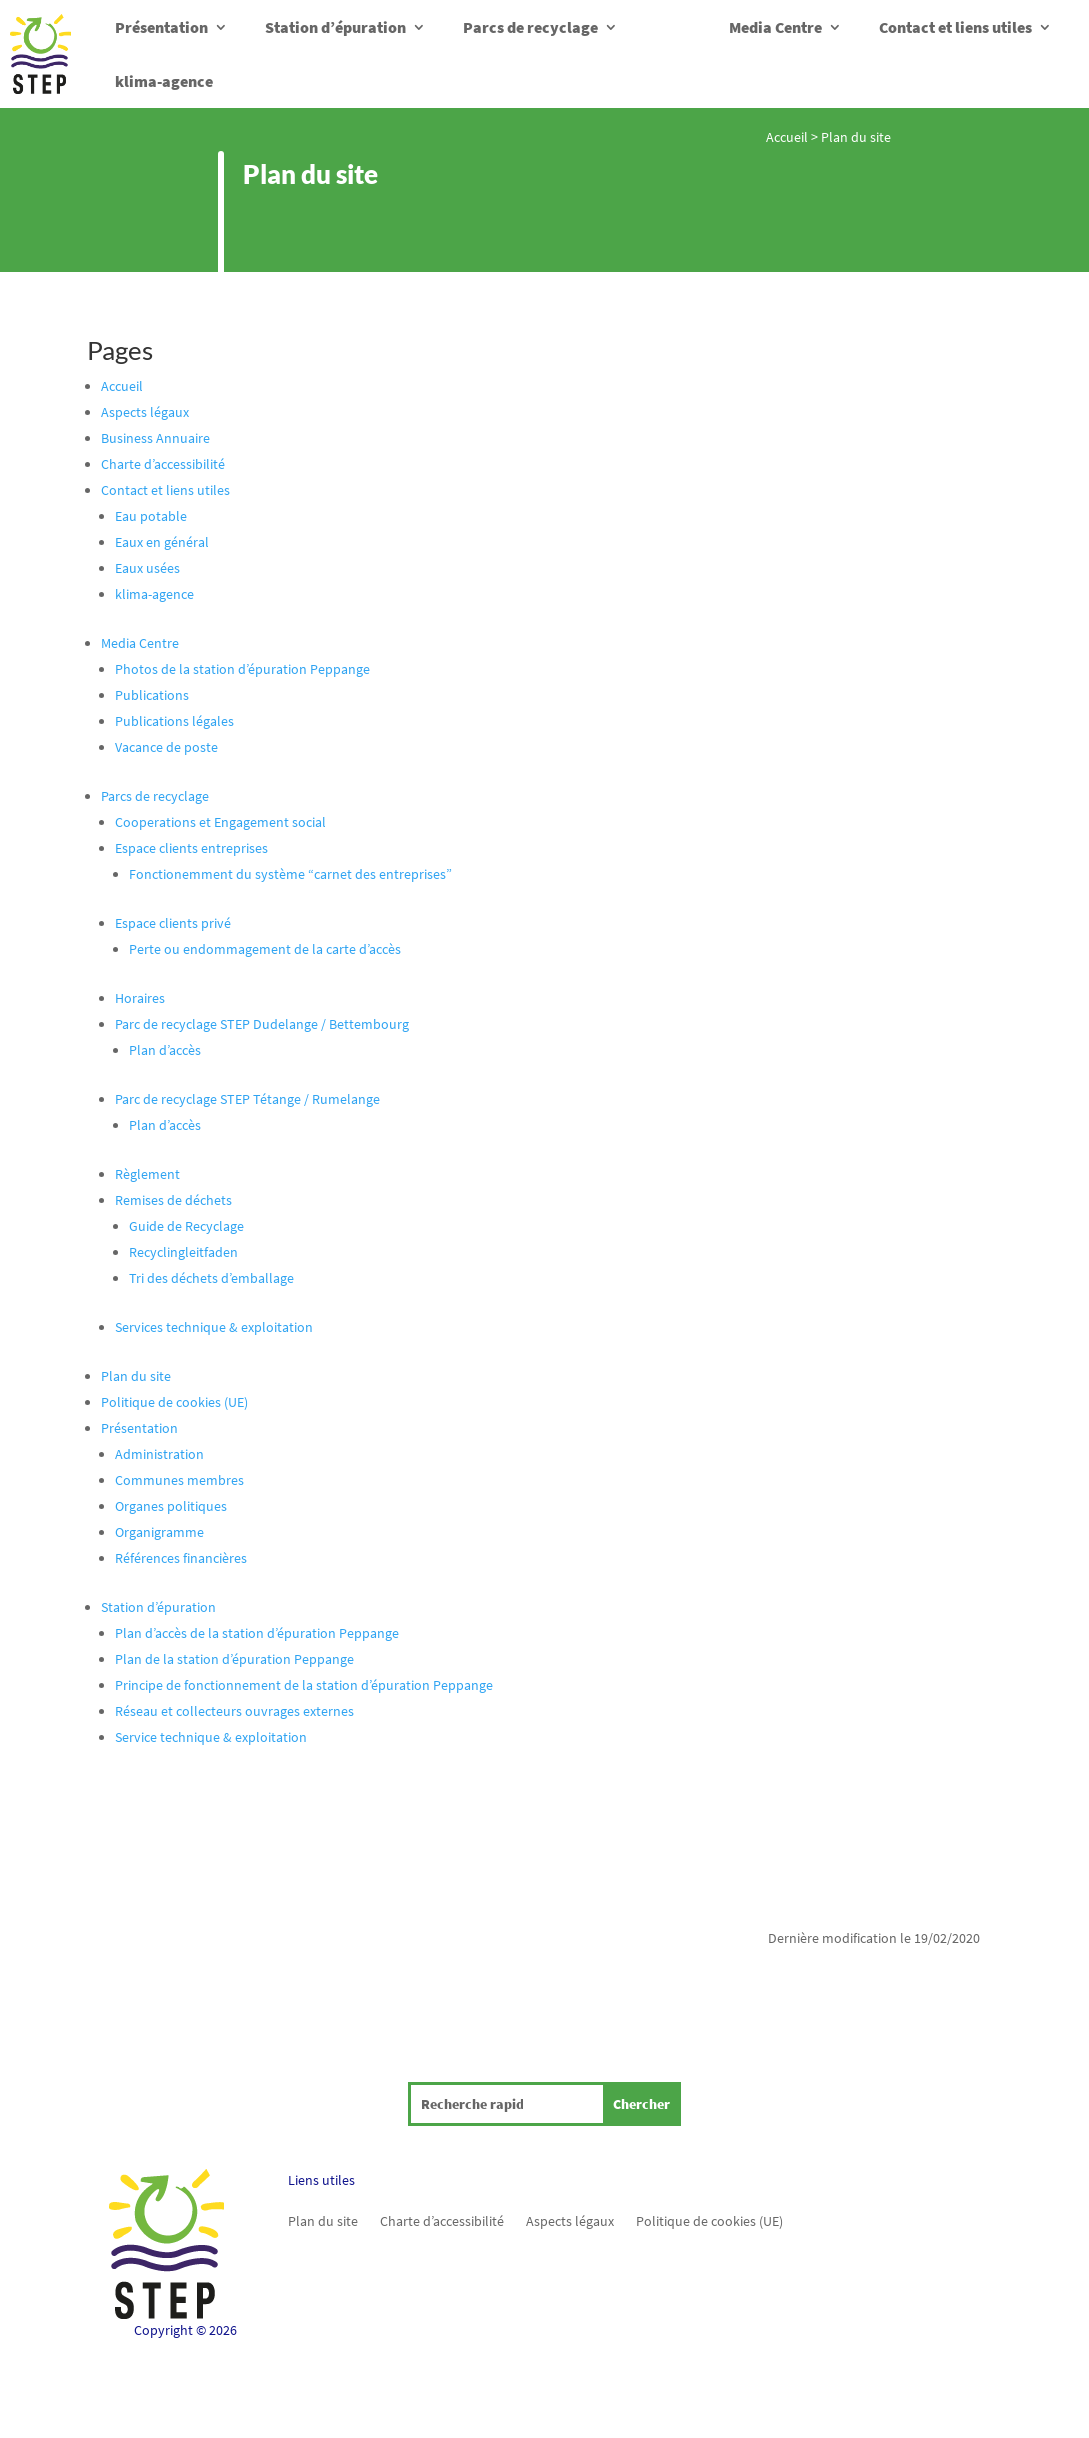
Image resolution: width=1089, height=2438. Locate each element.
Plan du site (136, 1376)
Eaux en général (162, 542)
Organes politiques (171, 1506)
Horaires (140, 998)
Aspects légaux (145, 412)
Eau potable (151, 516)
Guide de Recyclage (186, 1226)
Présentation (161, 27)
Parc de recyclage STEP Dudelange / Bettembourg (262, 1024)
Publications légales (174, 721)
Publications (152, 695)
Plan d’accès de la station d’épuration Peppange (257, 1633)
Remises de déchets (173, 1200)
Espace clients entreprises (191, 848)
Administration (159, 1454)
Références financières (181, 1558)
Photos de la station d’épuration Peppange (242, 669)
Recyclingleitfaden (183, 1252)
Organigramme (159, 1532)
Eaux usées (147, 568)
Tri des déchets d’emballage (211, 1278)
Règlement (147, 1174)
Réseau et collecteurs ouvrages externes (234, 1711)
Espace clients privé (173, 923)
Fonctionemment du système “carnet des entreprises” (290, 874)
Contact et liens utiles (955, 27)
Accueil (787, 137)
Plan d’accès (165, 1050)
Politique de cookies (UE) (174, 1402)
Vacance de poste (166, 747)
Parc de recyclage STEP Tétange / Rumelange (247, 1099)
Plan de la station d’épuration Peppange (234, 1659)
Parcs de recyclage (530, 27)
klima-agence (164, 81)
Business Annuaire (155, 438)
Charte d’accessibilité (163, 464)
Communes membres (179, 1480)
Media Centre (775, 27)
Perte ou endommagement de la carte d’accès (265, 949)
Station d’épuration (335, 27)
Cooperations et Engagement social (220, 822)
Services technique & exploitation (214, 1327)
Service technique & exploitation (211, 1737)
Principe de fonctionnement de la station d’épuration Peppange (304, 1685)
